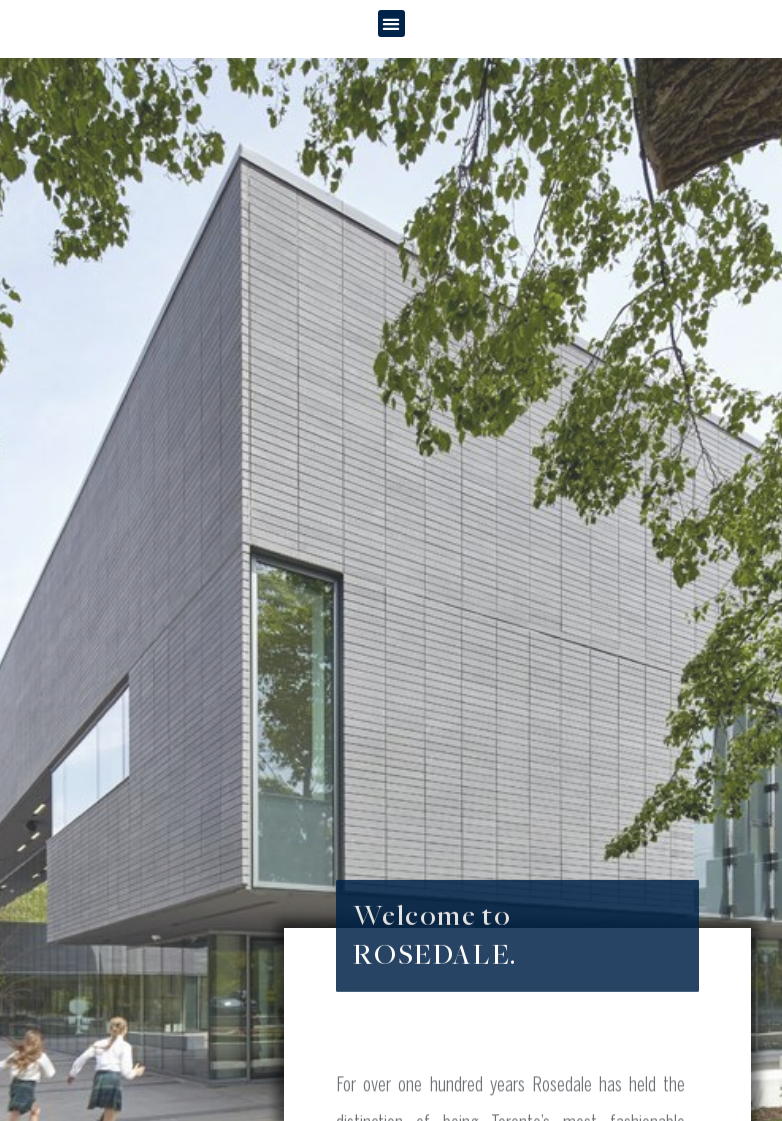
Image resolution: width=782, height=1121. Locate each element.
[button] (391, 23)
